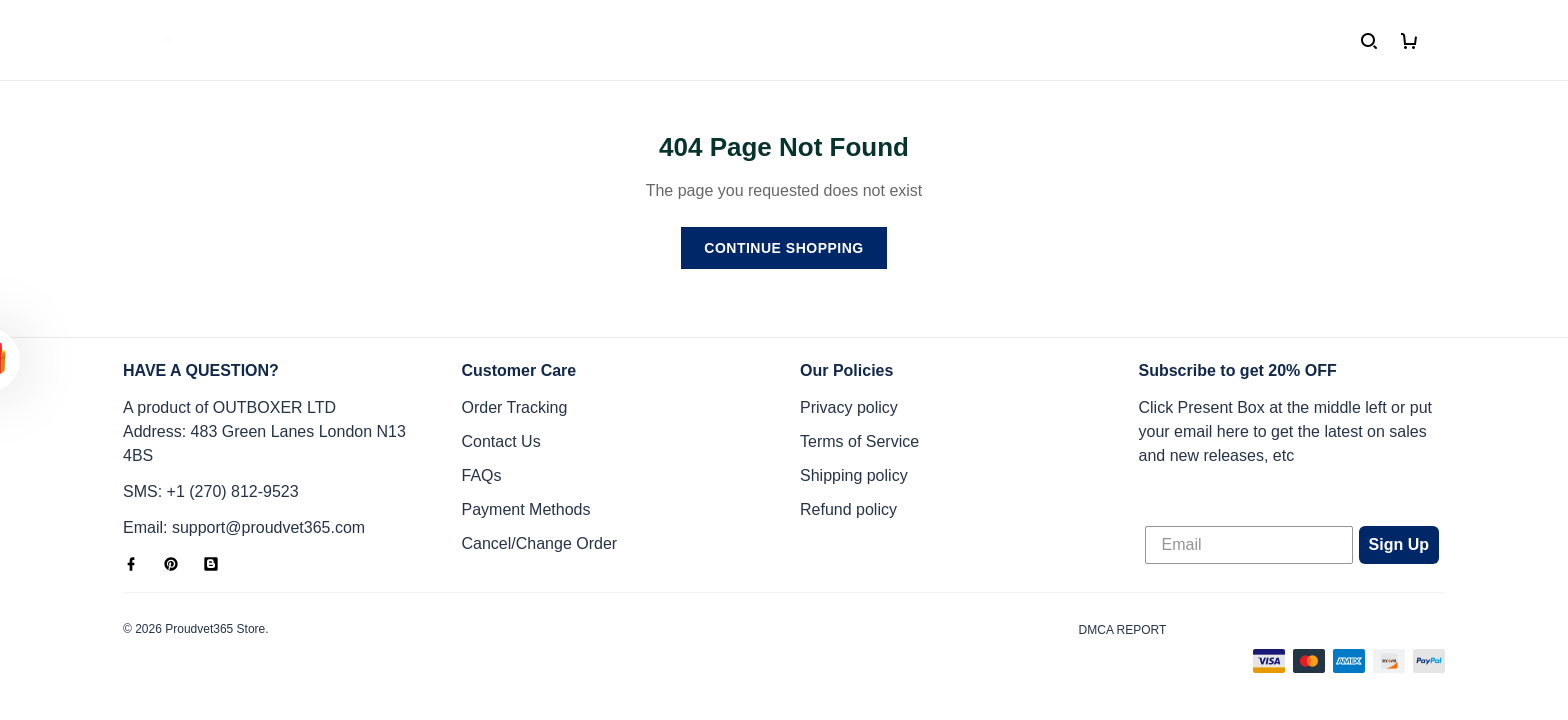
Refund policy (848, 509)
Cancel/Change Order (540, 543)
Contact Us (501, 441)
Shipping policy (854, 475)
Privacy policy (849, 407)
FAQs (482, 475)
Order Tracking (515, 407)
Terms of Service (859, 441)
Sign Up (1399, 544)
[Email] (1249, 545)
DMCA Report (1123, 630)
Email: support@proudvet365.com (244, 527)
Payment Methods (526, 509)
